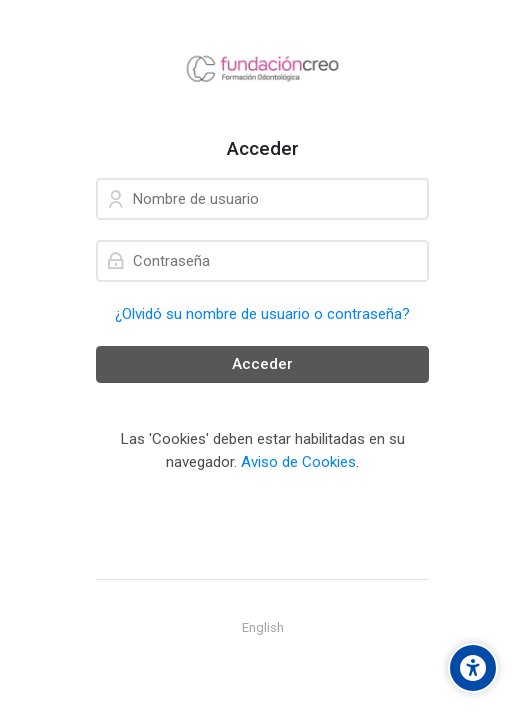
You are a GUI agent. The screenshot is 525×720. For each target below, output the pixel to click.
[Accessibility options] (473, 668)
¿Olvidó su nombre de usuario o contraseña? (262, 314)
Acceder (262, 364)
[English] (263, 628)
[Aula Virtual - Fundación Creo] (262, 69)
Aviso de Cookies (298, 462)
